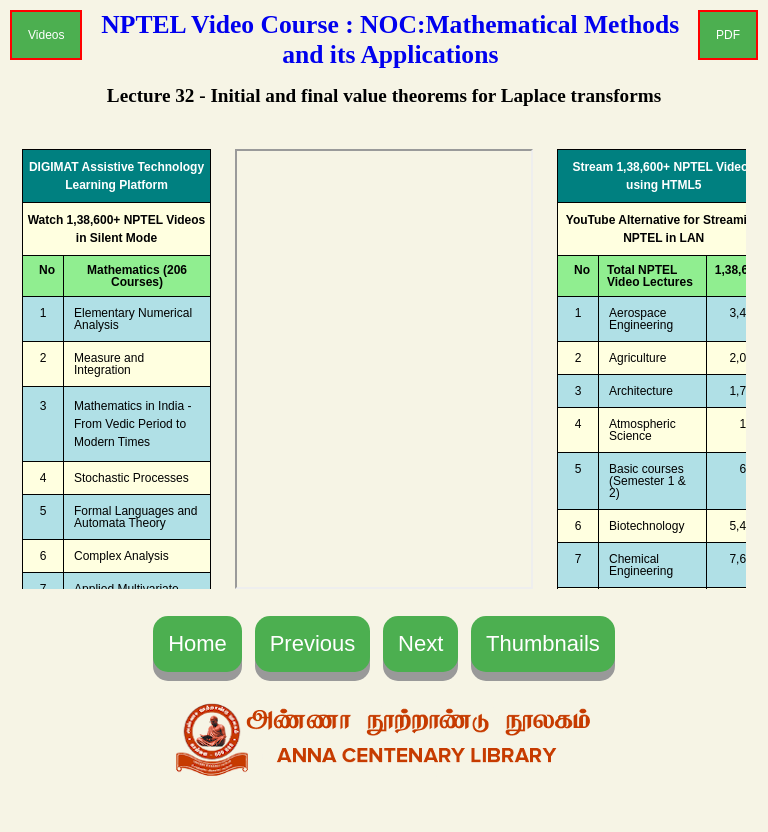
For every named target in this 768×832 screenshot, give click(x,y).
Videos (46, 35)
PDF (728, 35)
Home (197, 643)
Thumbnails (543, 643)
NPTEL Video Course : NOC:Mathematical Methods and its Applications (390, 39)
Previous (313, 643)
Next (420, 643)
